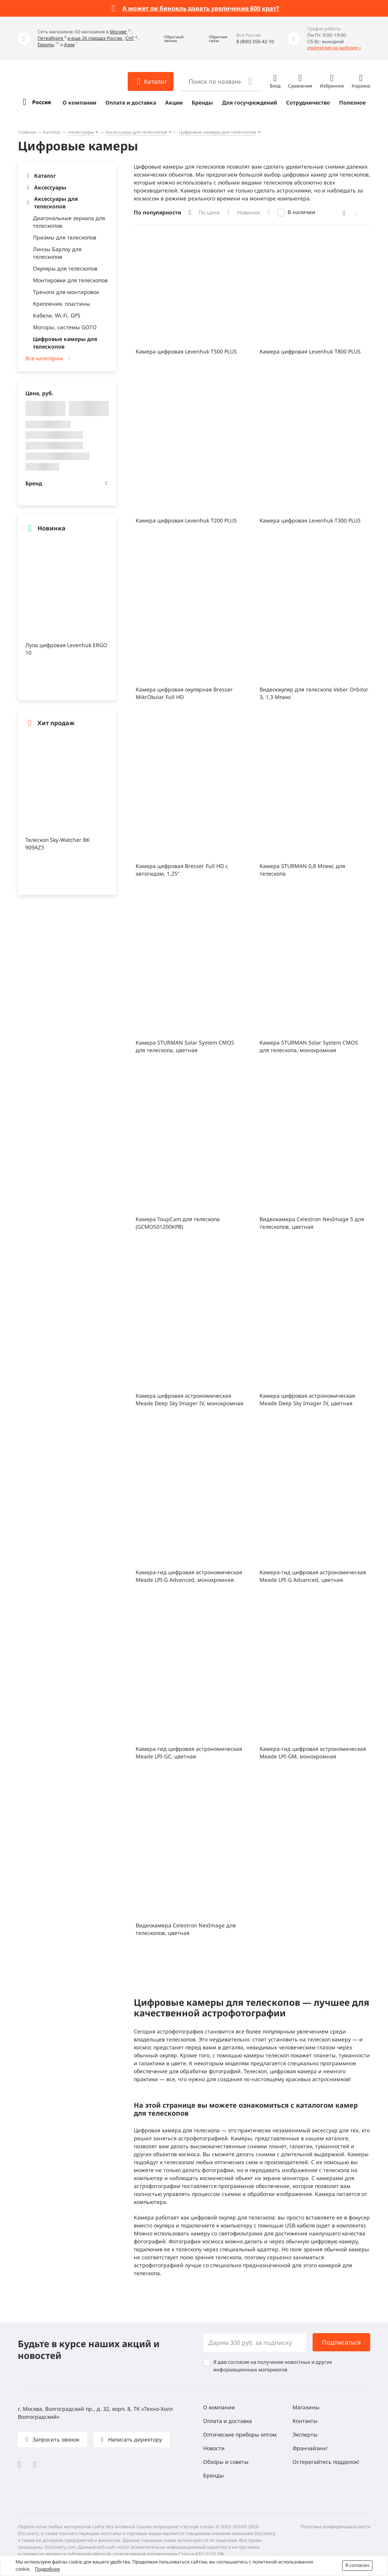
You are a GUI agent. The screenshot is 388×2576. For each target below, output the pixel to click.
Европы (46, 44)
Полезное (352, 102)
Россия (41, 102)
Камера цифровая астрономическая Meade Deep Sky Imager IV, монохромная (189, 1399)
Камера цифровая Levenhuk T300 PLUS (310, 520)
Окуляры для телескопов (65, 268)
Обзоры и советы (226, 2461)
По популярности (157, 212)
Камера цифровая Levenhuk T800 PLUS (310, 351)
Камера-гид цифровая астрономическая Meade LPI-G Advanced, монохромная (189, 1576)
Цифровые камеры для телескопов (217, 132)
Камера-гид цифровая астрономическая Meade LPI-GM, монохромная (313, 1752)
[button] (168, 38)
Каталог (52, 132)
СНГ (129, 38)
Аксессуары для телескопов (136, 132)
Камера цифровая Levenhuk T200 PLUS (186, 520)
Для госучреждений (249, 102)
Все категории (44, 358)
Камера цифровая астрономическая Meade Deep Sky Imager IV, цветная (307, 1399)
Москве (119, 31)
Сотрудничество (308, 102)
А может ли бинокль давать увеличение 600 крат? (200, 8)
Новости (214, 2448)
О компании (79, 102)
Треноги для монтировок (66, 292)
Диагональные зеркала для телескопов (69, 221)
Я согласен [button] (357, 2565)
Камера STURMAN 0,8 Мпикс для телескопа (302, 869)
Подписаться (341, 2342)
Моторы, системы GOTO (65, 327)
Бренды (202, 102)
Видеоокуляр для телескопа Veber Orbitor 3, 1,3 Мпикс (314, 693)
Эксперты (305, 2434)
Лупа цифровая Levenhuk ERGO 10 (66, 648)
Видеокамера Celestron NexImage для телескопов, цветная (186, 1929)
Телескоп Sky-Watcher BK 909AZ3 (57, 843)
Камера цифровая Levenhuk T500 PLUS (186, 351)
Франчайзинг (310, 2448)
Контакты (305, 2420)
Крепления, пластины (61, 303)
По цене (209, 212)
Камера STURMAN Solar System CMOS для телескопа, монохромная (309, 1046)
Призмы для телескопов (64, 237)
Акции (174, 102)
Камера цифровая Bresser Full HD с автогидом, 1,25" (182, 869)
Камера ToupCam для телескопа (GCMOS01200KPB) (178, 1222)
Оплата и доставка (130, 102)
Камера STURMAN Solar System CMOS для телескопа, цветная (185, 1046)
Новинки (248, 212)
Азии (69, 44)
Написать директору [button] (134, 2439)
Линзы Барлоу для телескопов (57, 253)
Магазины (306, 2407)
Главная (27, 132)
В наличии (301, 212)
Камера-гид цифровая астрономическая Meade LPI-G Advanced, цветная (313, 1576)
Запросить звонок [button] (55, 2439)
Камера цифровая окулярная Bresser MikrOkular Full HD (184, 693)
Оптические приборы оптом (240, 2434)
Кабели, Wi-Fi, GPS (56, 315)
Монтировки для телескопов (70, 280)
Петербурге (51, 38)
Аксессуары (81, 132)
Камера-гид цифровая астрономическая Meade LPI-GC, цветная (189, 1752)
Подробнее (47, 2569)
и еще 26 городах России (95, 38)
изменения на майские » (334, 47)
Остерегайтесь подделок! (326, 2461)
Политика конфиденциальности (335, 2526)
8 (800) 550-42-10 (255, 41)
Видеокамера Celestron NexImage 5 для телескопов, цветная (312, 1222)
